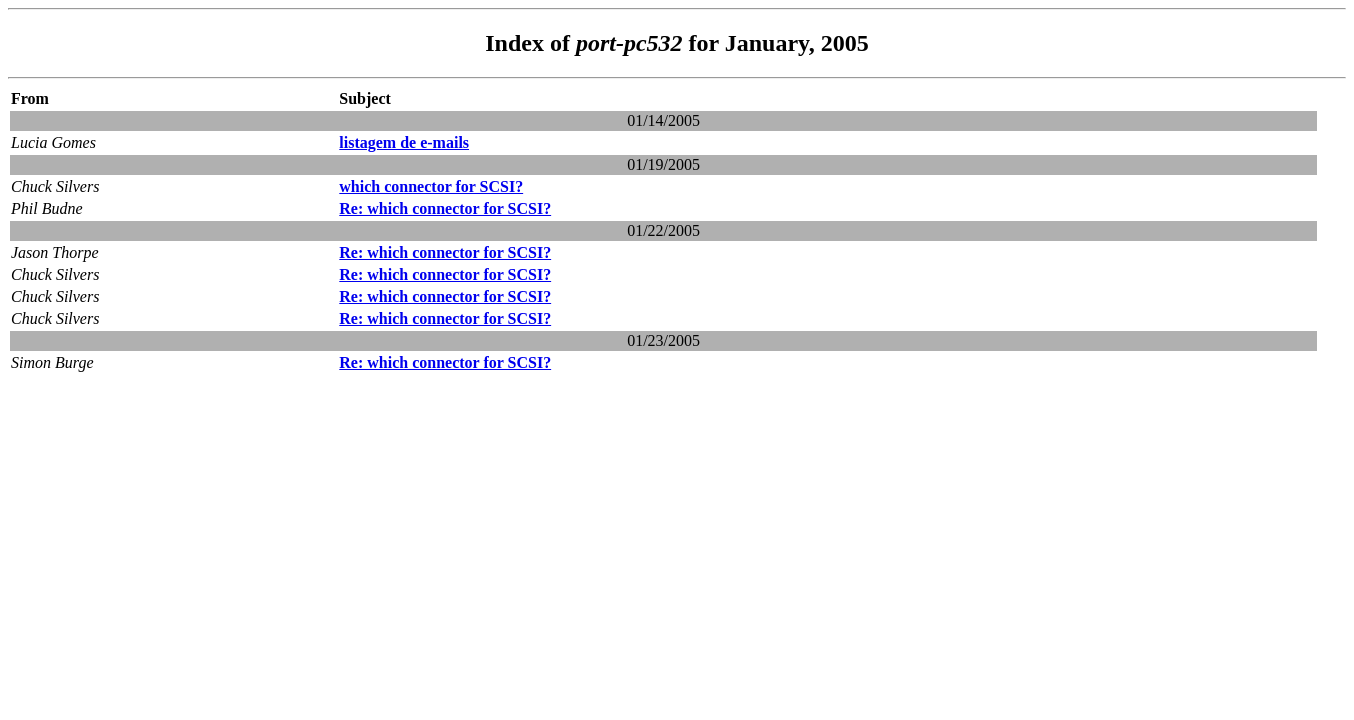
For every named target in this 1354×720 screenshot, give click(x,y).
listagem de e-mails (404, 142)
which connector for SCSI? (431, 186)
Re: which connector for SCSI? (445, 208)
